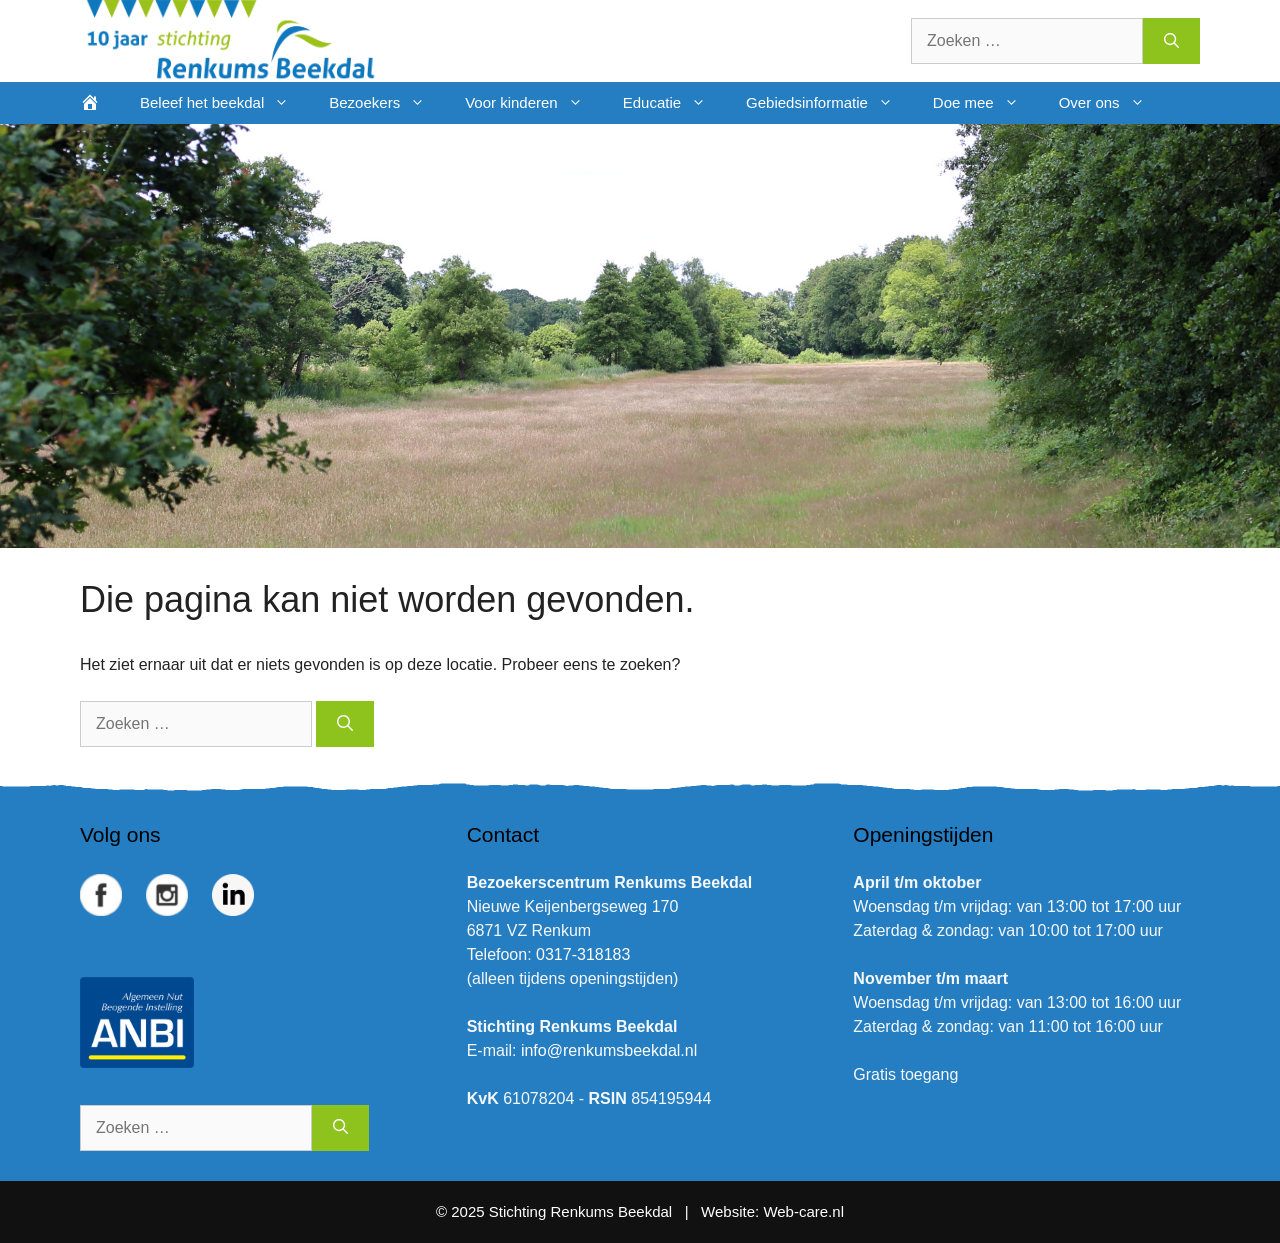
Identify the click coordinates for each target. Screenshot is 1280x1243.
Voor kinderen (534, 103)
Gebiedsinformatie (829, 103)
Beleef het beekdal (224, 103)
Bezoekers (387, 103)
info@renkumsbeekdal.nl (609, 1050)
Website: (730, 1211)
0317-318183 (583, 954)
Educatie (674, 103)
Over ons (1112, 103)
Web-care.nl (803, 1211)
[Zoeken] (1171, 41)
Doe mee (986, 103)
